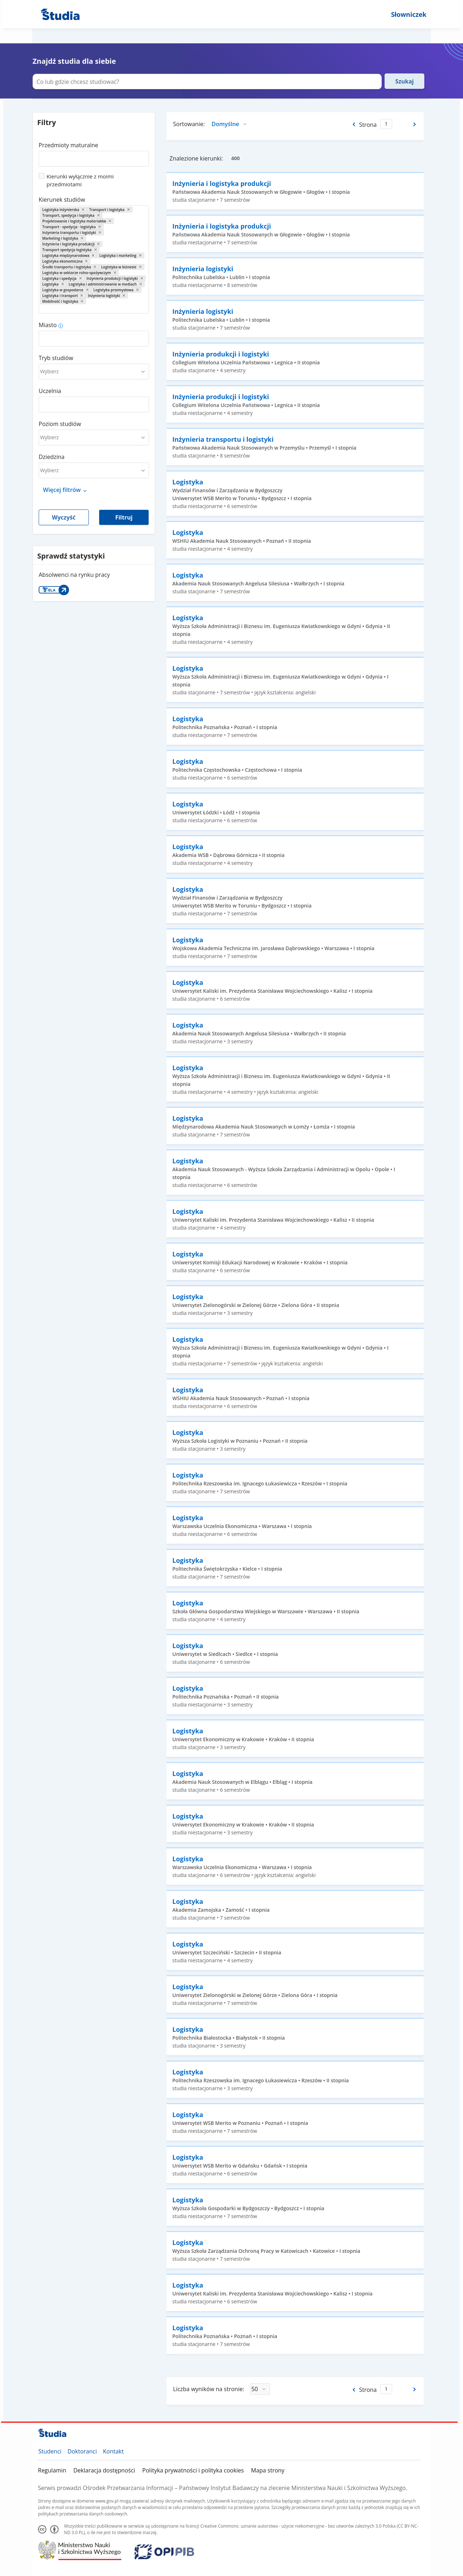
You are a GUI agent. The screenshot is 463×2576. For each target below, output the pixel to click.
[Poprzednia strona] (353, 124)
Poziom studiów (60, 424)
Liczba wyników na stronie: (208, 2389)
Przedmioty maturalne (68, 145)
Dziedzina (51, 457)
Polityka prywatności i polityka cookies (193, 2470)
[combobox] (93, 156)
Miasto (48, 325)
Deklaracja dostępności (104, 2470)
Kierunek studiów (62, 200)
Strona (368, 125)
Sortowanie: (189, 124)
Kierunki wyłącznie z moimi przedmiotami (80, 180)
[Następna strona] (415, 124)
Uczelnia (50, 391)
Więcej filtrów (62, 490)
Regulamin (52, 2470)
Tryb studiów (56, 358)
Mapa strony (267, 2470)
